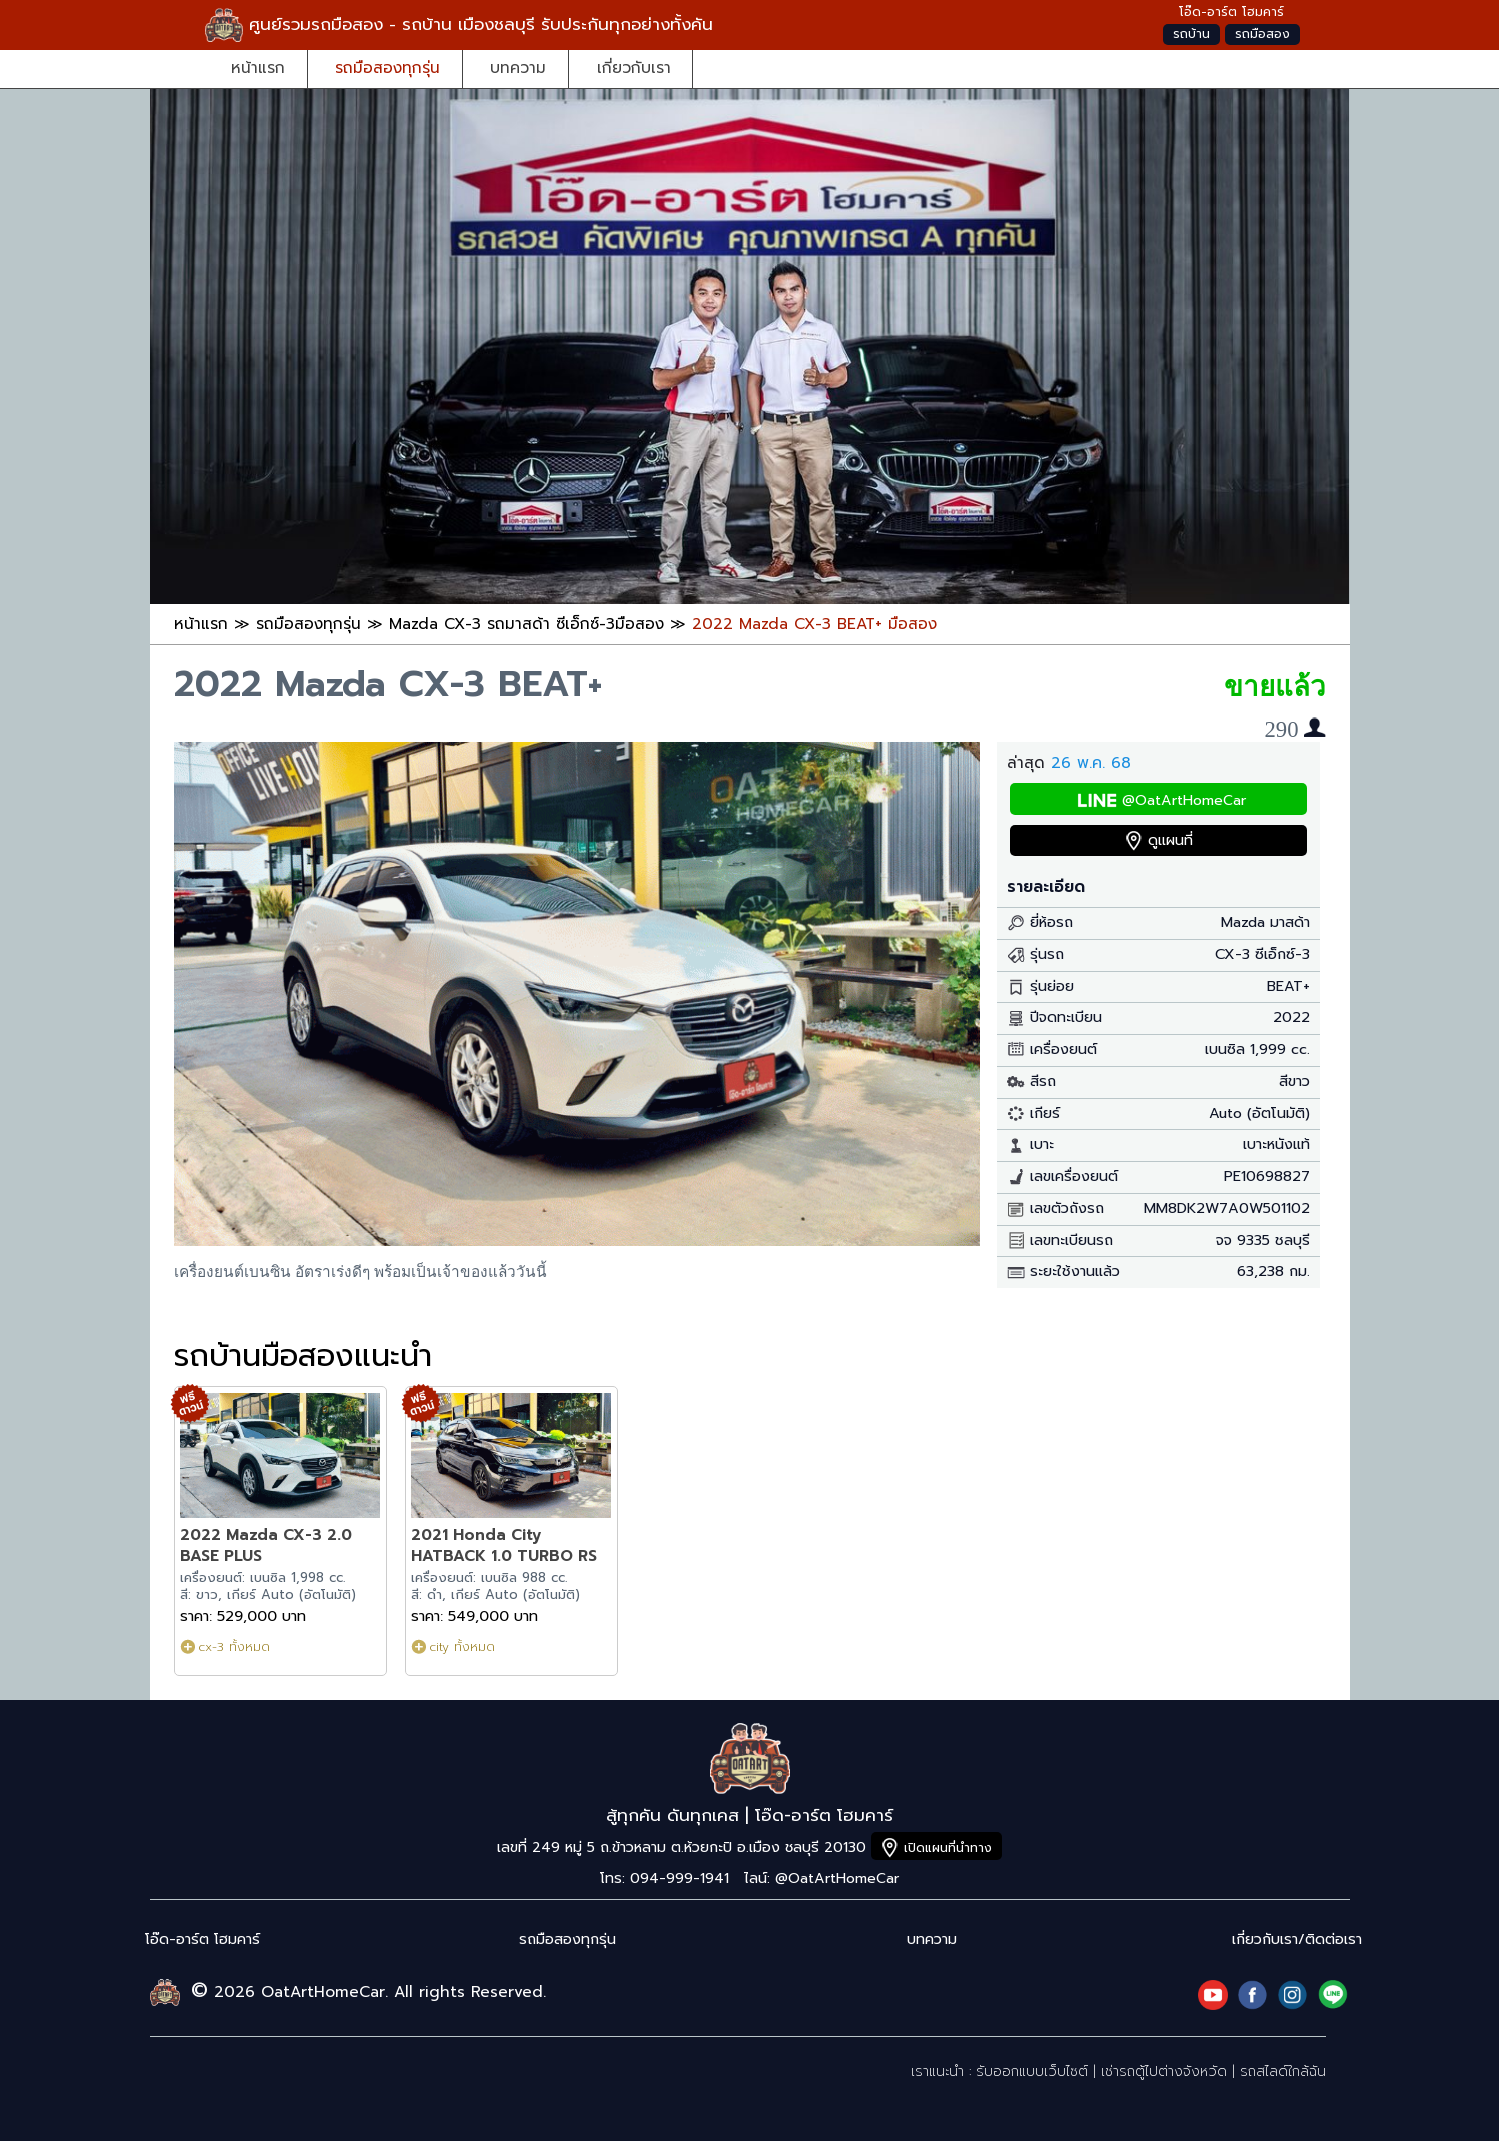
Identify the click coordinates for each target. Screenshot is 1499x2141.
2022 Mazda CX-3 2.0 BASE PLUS (266, 1545)
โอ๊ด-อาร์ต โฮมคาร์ (202, 1939)
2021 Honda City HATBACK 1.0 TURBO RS (504, 1545)
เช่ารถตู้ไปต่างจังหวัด (1164, 2071)
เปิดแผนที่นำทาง (948, 1847)
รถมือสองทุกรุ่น (387, 67)
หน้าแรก (258, 67)
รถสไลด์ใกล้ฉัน (1283, 2071)
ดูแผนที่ (1170, 840)
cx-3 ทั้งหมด (234, 1646)
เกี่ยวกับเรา (634, 67)
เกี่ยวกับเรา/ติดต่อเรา (1297, 1939)
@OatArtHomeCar (1184, 800)
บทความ (518, 67)
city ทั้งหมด (462, 1646)
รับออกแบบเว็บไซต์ (1032, 2071)
